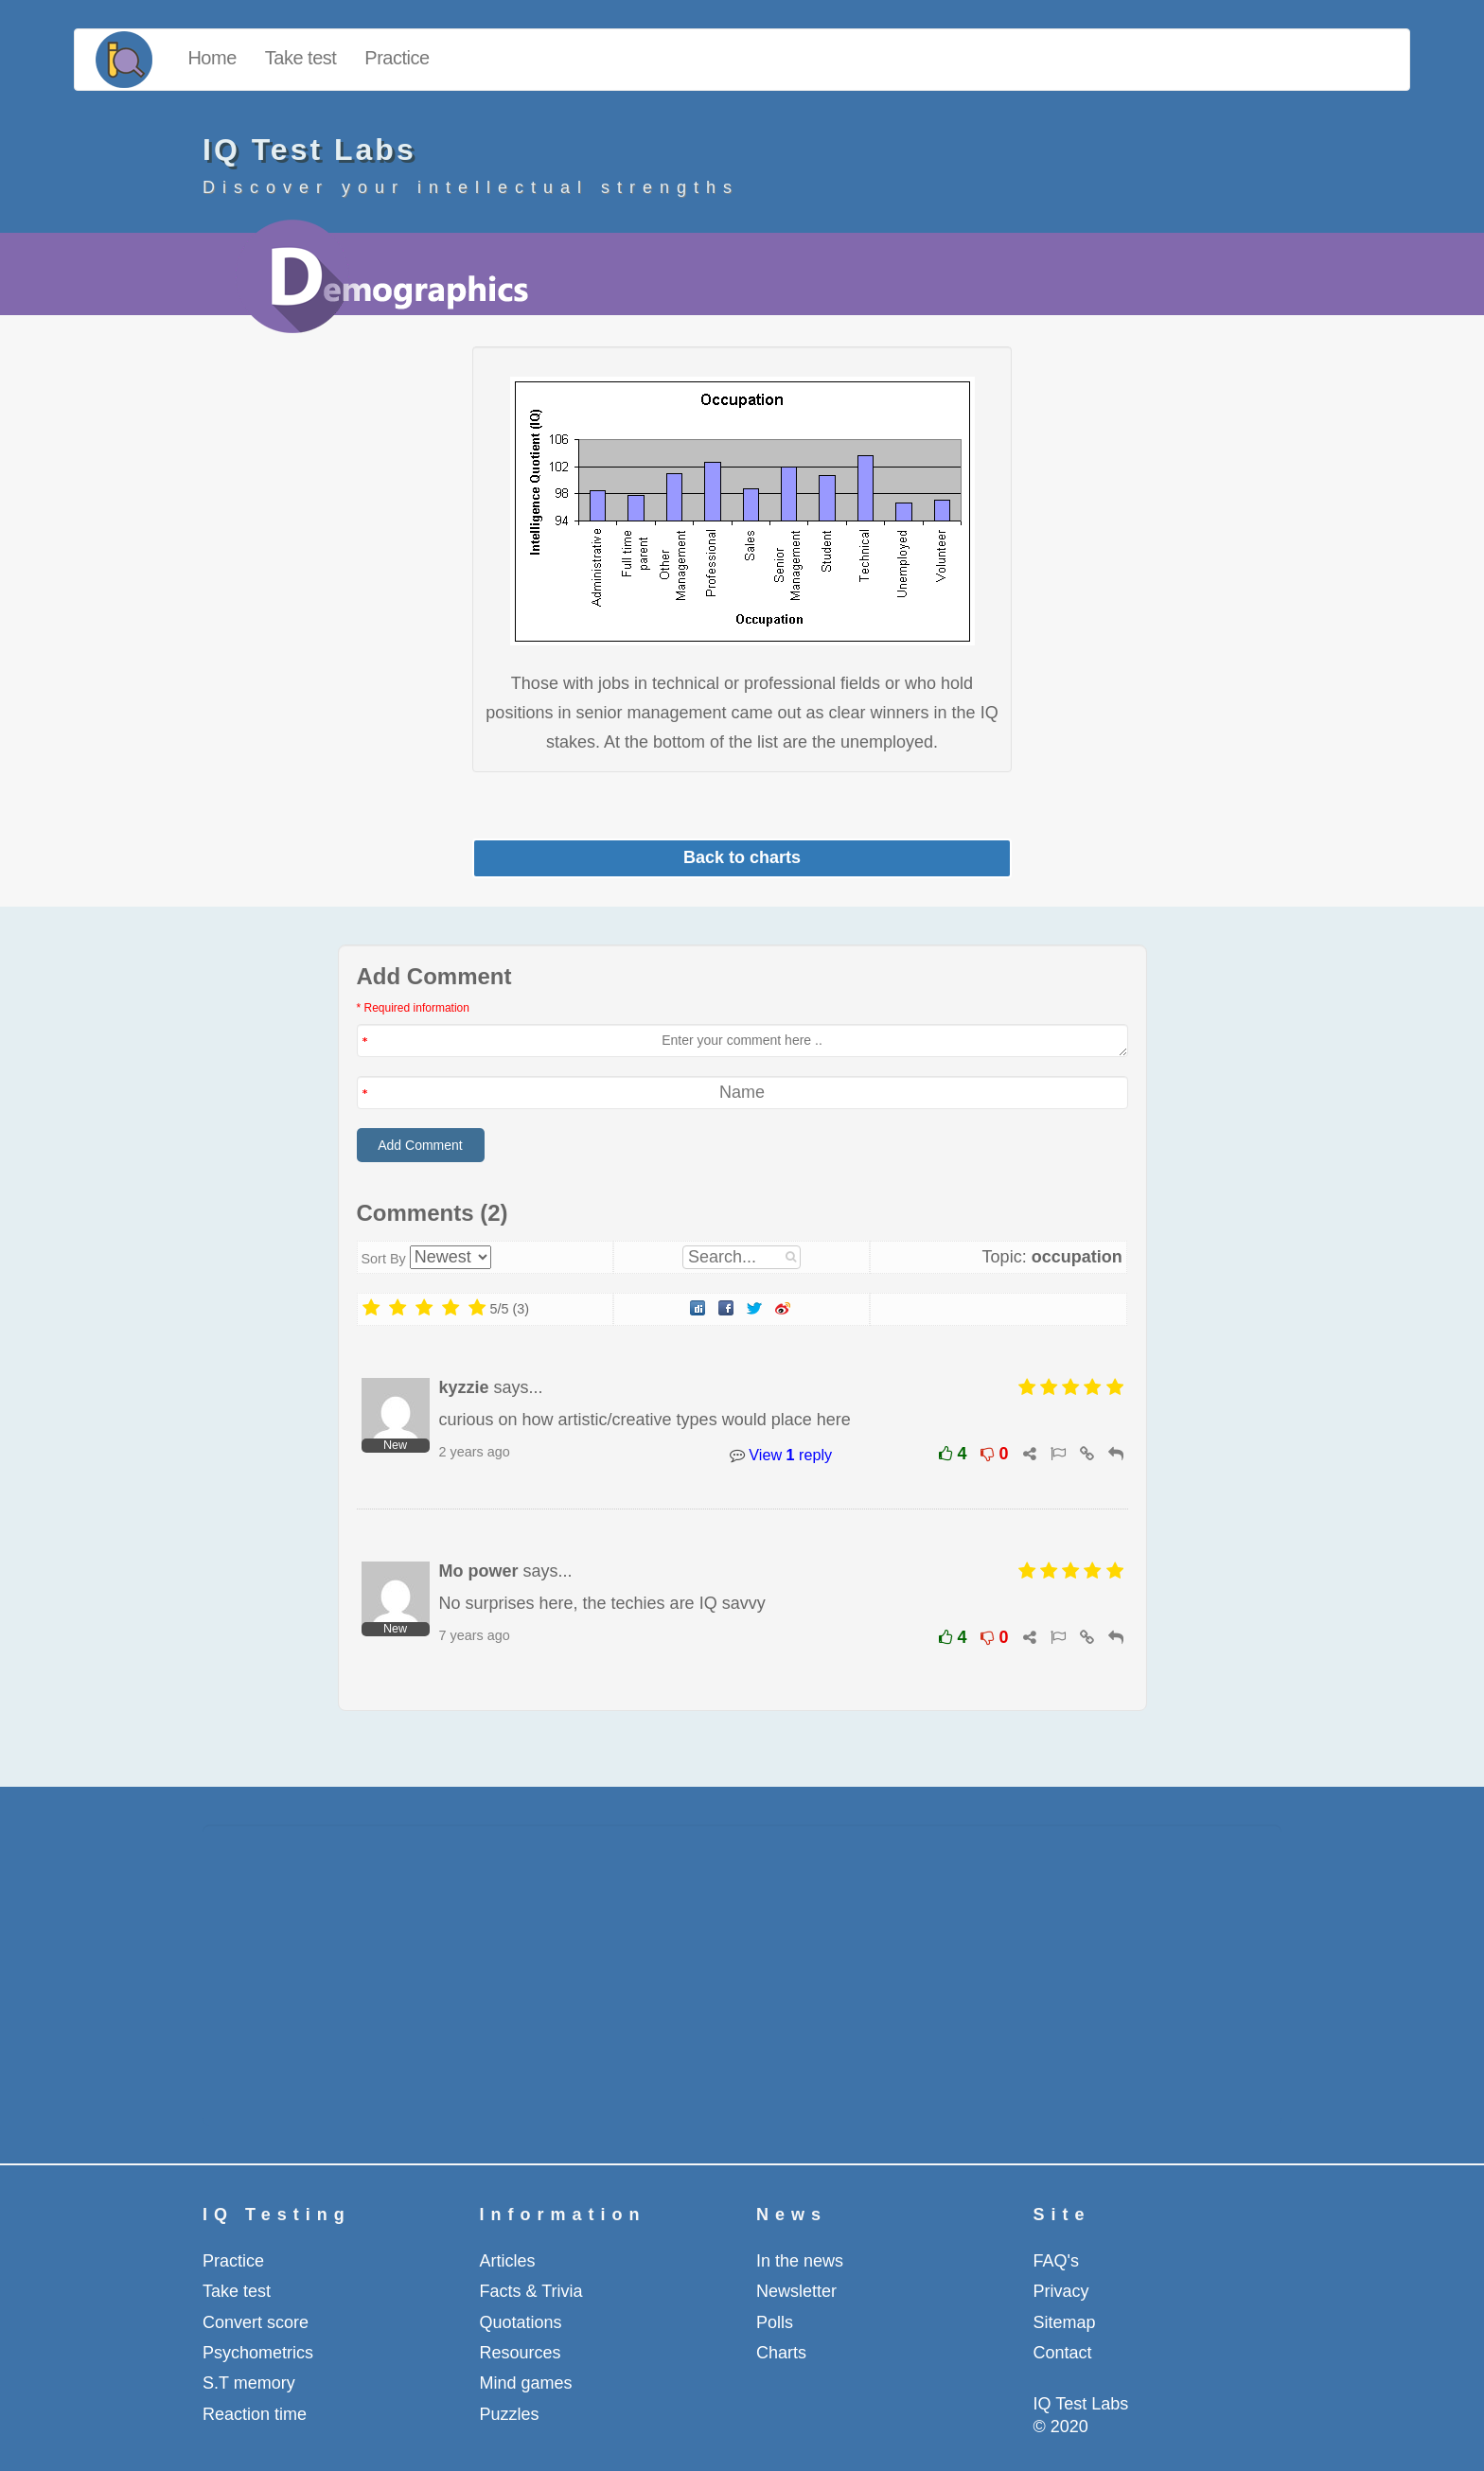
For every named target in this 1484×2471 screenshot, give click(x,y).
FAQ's (1056, 2260)
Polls (774, 2322)
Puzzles (509, 2414)
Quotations (521, 2322)
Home (211, 57)
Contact (1063, 2352)
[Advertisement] (742, 1975)
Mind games (526, 2383)
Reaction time (255, 2414)
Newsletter (796, 2291)
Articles (508, 2260)
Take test (301, 57)
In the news (799, 2260)
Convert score (256, 2322)
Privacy (1061, 2291)
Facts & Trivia (531, 2291)
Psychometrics (258, 2352)
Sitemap (1065, 2322)
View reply (781, 1454)
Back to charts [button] (742, 857)
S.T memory (249, 2383)
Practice (396, 57)
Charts (781, 2352)
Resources (520, 2352)
